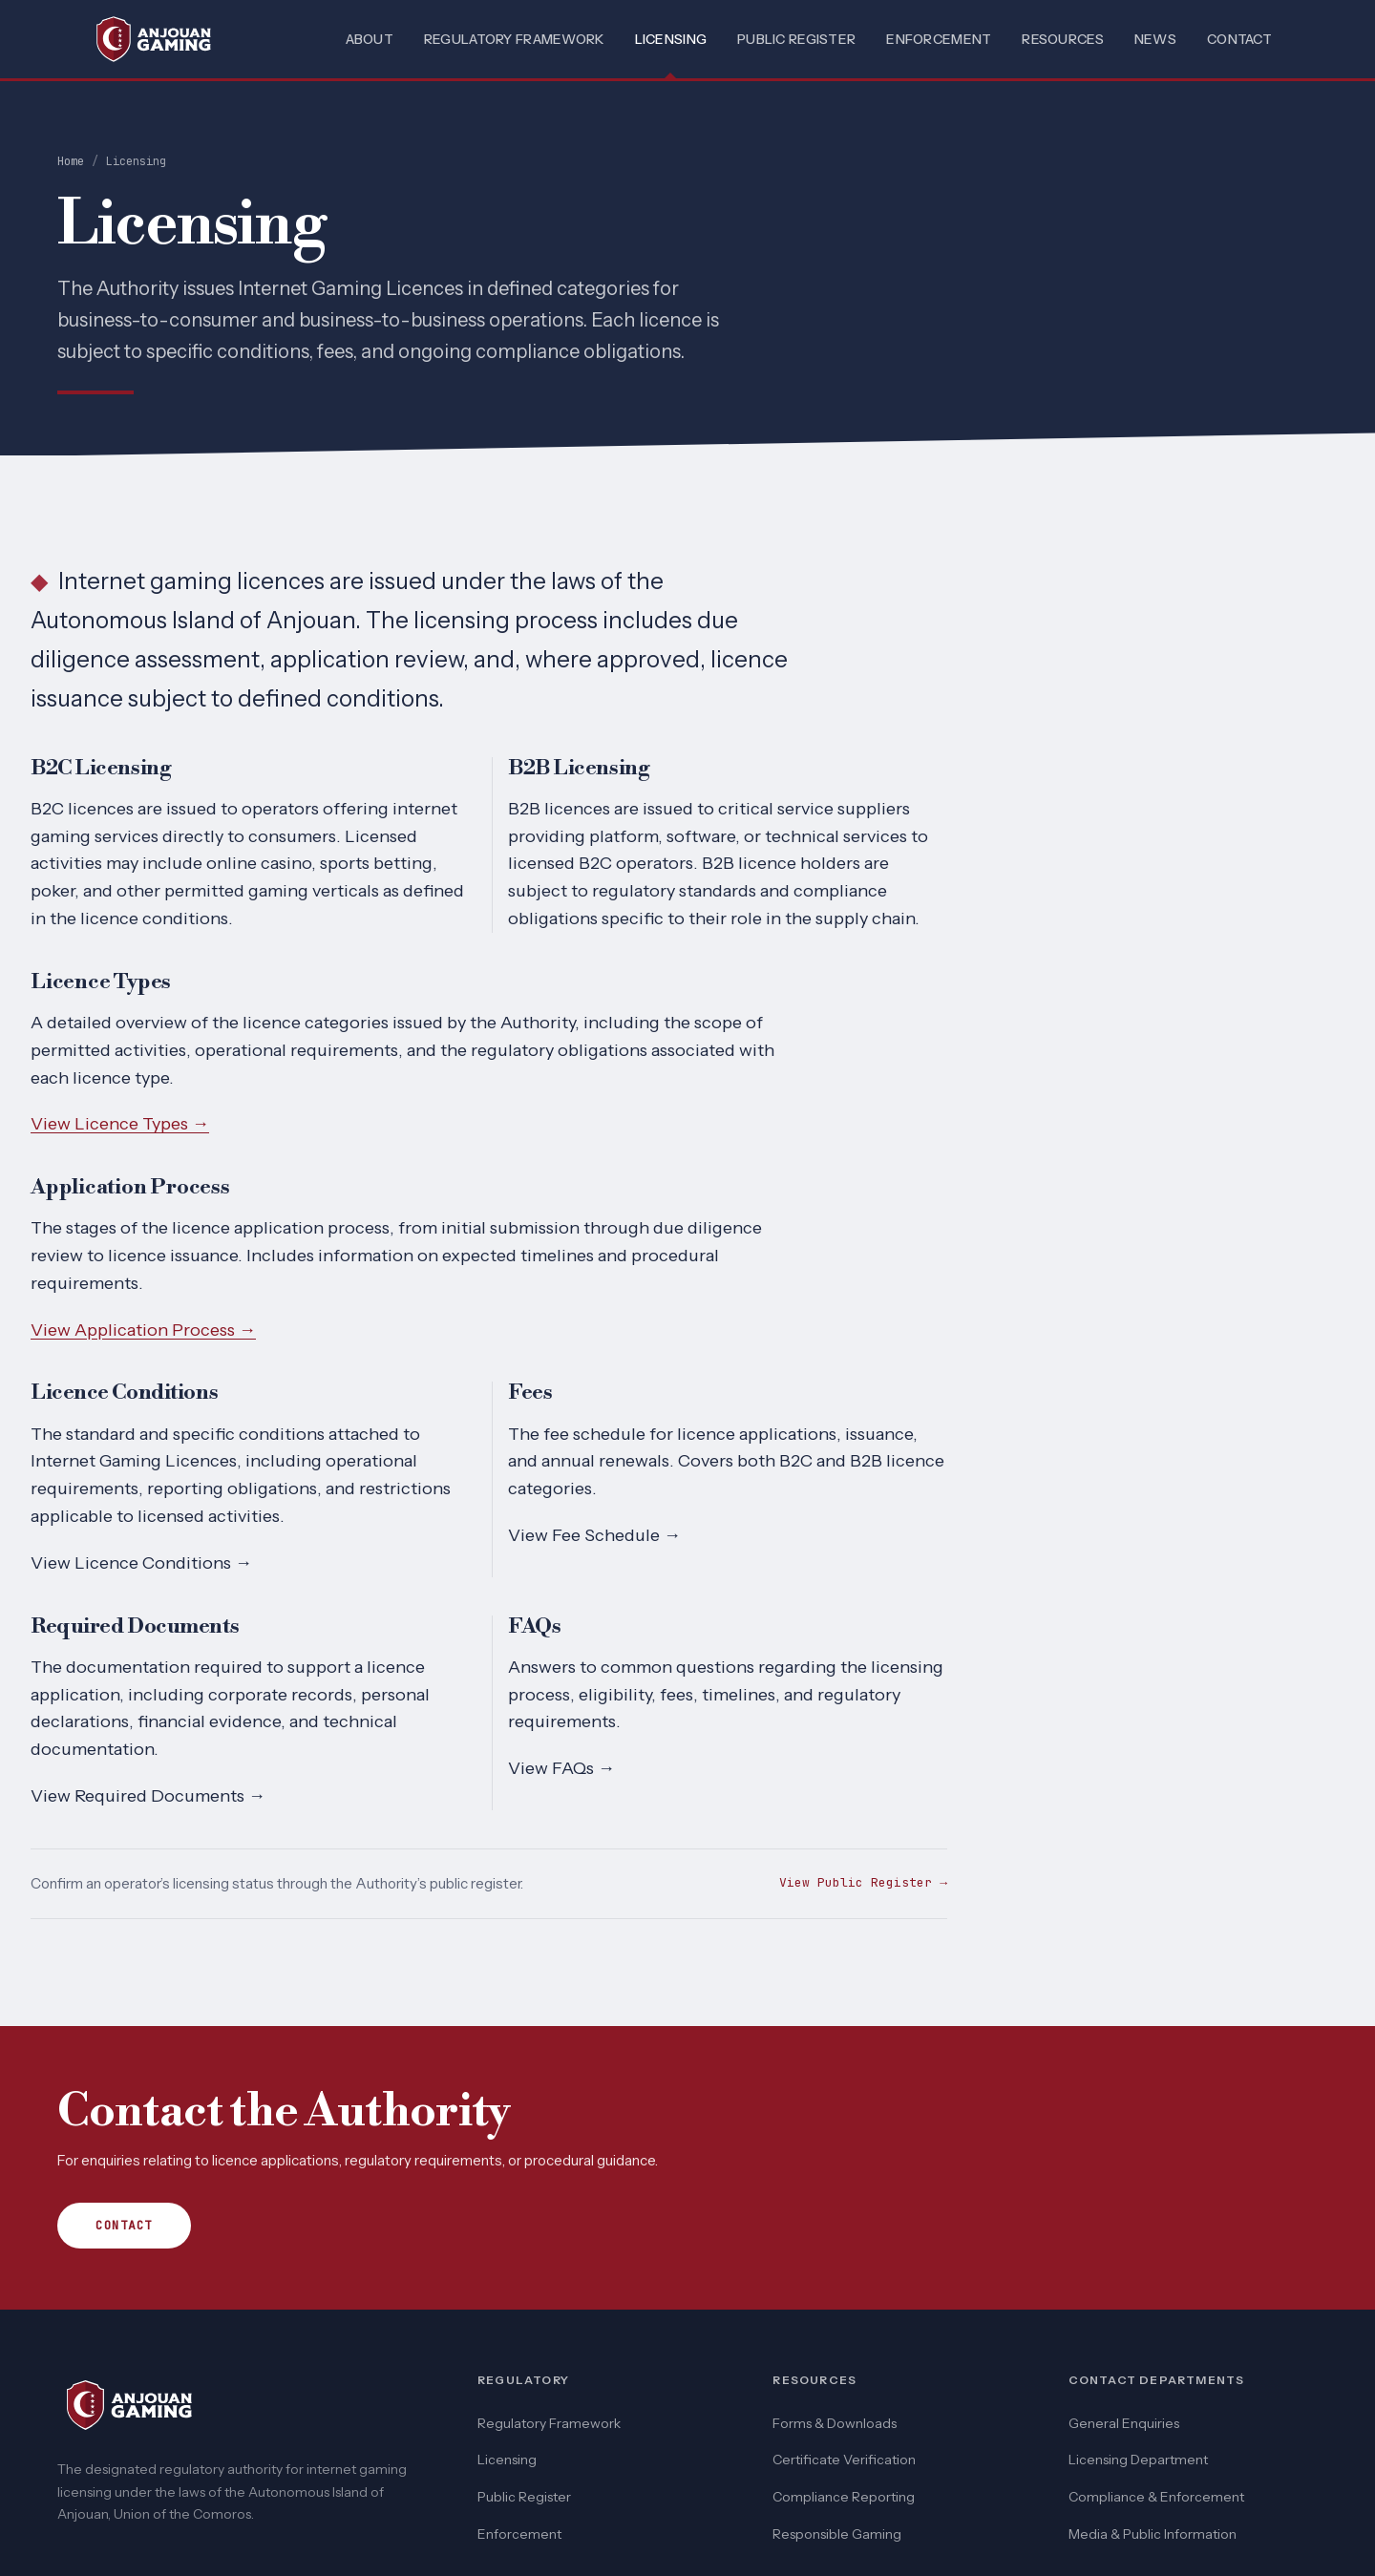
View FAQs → (561, 1768)
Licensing (671, 39)
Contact (1239, 39)
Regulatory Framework (514, 39)
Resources (1063, 39)
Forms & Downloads (834, 2423)
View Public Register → (863, 1882)
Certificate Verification (844, 2459)
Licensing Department (1138, 2459)
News (1155, 39)
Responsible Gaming (836, 2534)
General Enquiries (1123, 2423)
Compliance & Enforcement (1156, 2496)
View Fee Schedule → (594, 1535)
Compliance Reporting (843, 2496)
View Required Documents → (148, 1795)
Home (70, 161)
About (369, 39)
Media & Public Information (1152, 2534)
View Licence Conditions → (141, 1562)
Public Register (796, 39)
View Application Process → (143, 1330)
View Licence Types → (120, 1123)
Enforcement (938, 39)
